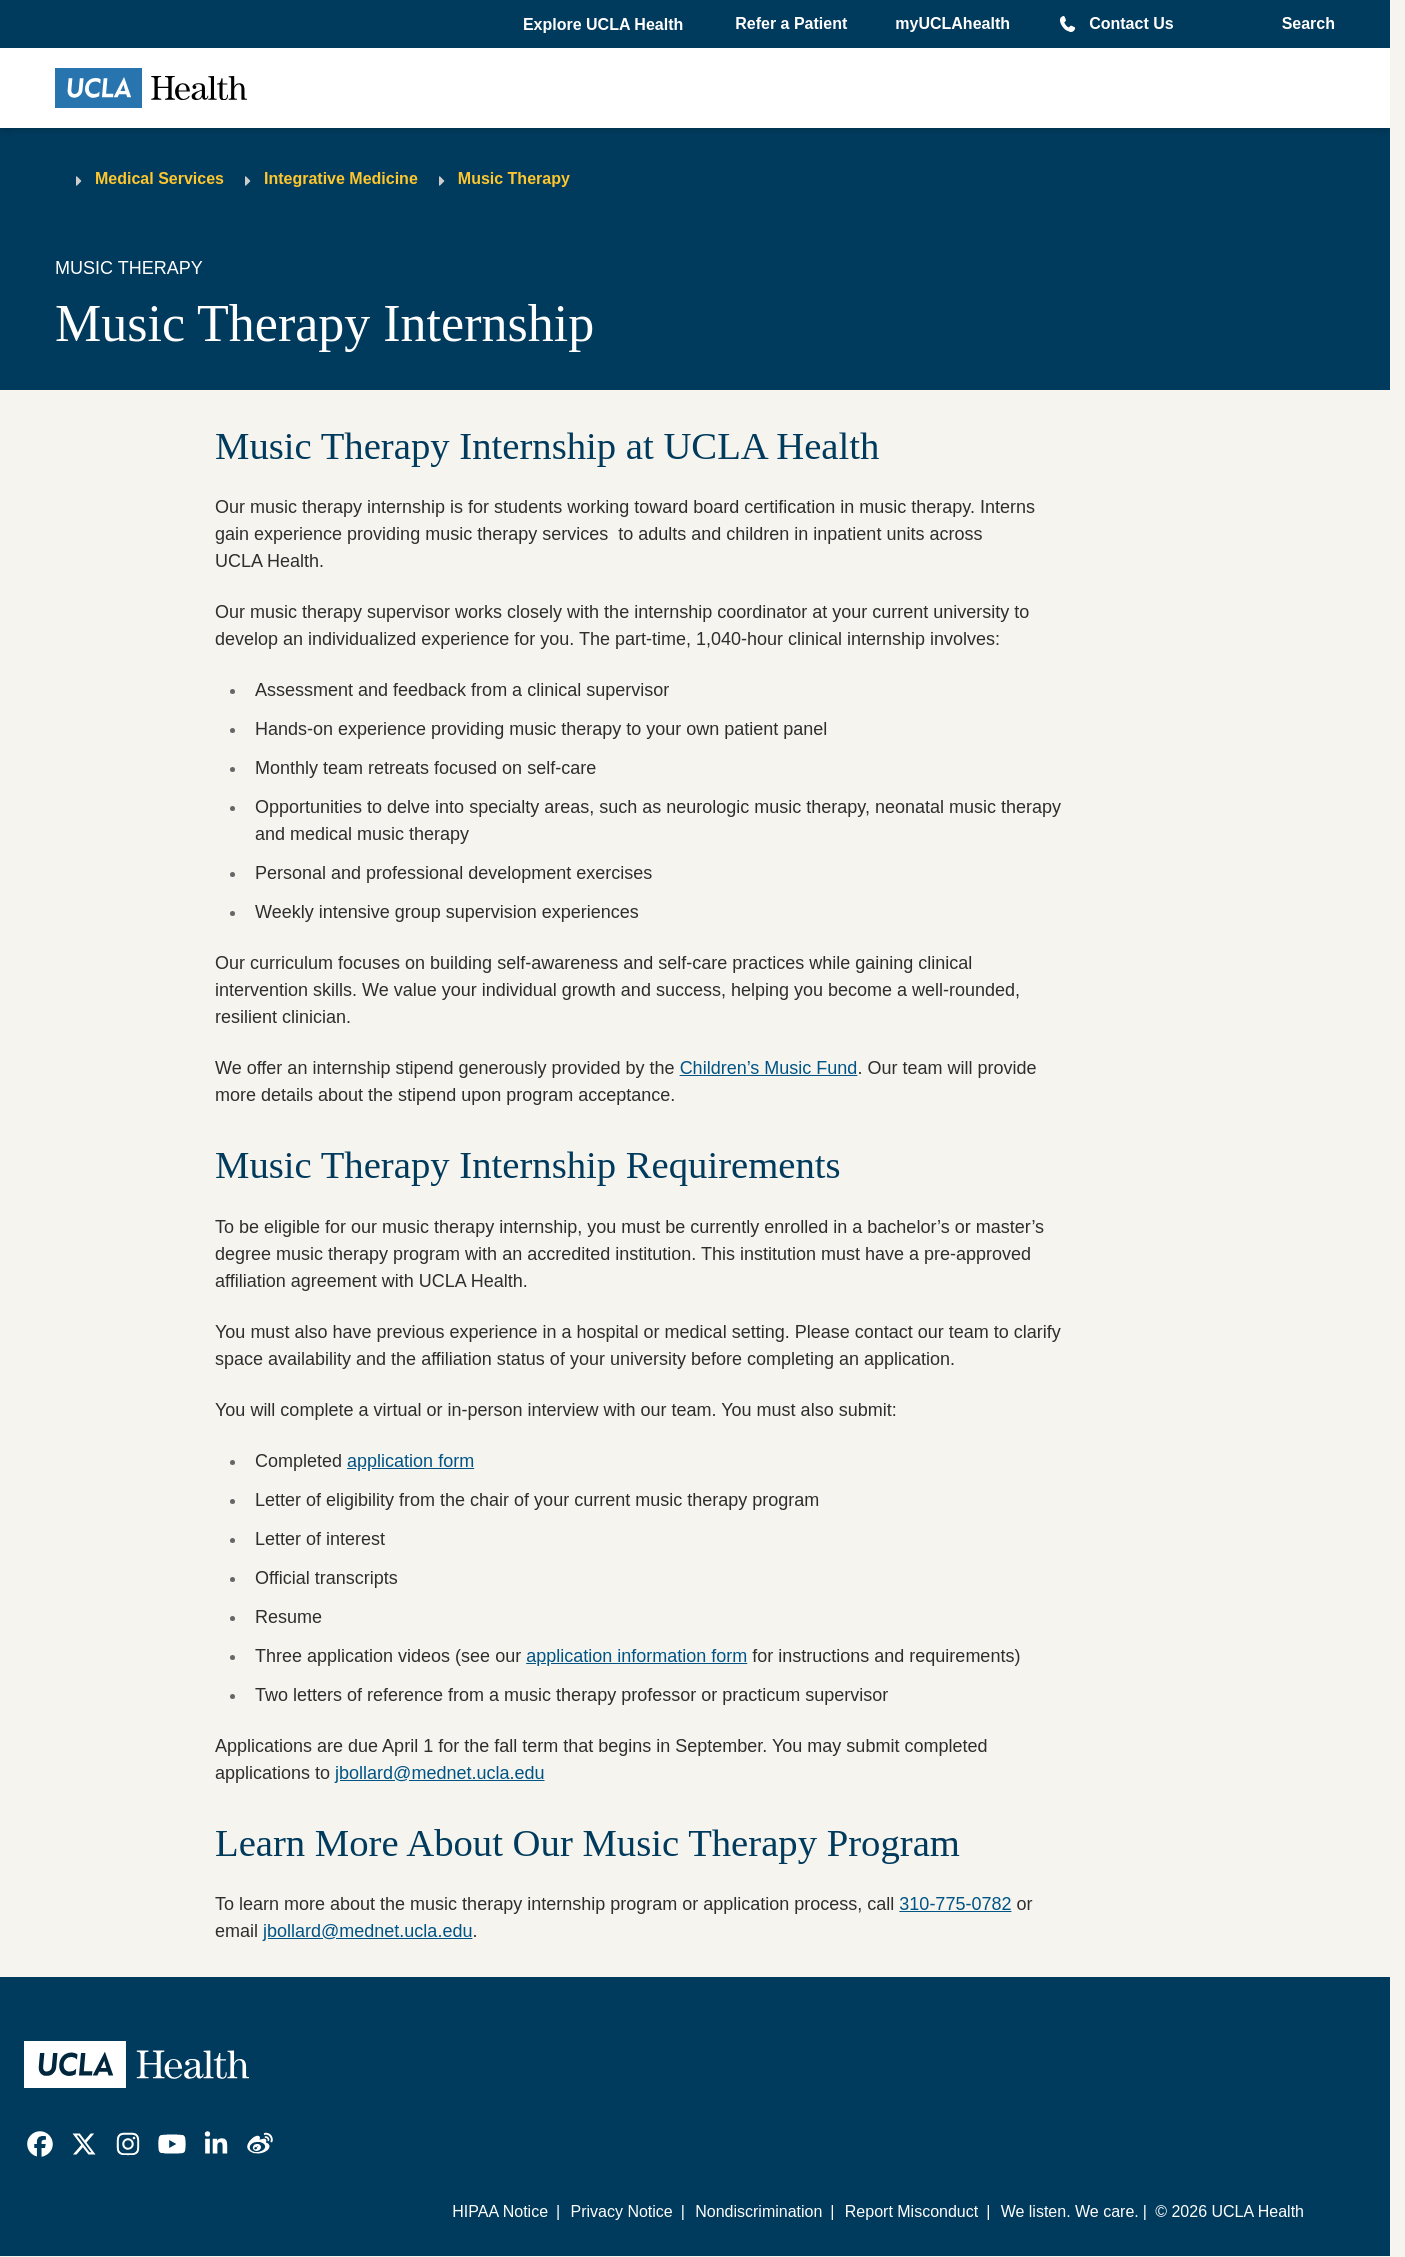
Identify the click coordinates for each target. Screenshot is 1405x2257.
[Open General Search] (1302, 24)
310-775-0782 (955, 1904)
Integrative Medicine (341, 178)
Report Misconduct (911, 2211)
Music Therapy (514, 178)
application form (410, 1461)
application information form (636, 1656)
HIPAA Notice (500, 2211)
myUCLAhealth (952, 23)
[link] (40, 2144)
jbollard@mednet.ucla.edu (439, 1773)
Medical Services (159, 178)
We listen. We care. (1070, 2211)
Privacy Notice (621, 2211)
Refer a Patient (791, 23)
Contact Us (1131, 23)
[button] (605, 25)
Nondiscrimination (758, 2211)
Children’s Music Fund (769, 1068)
